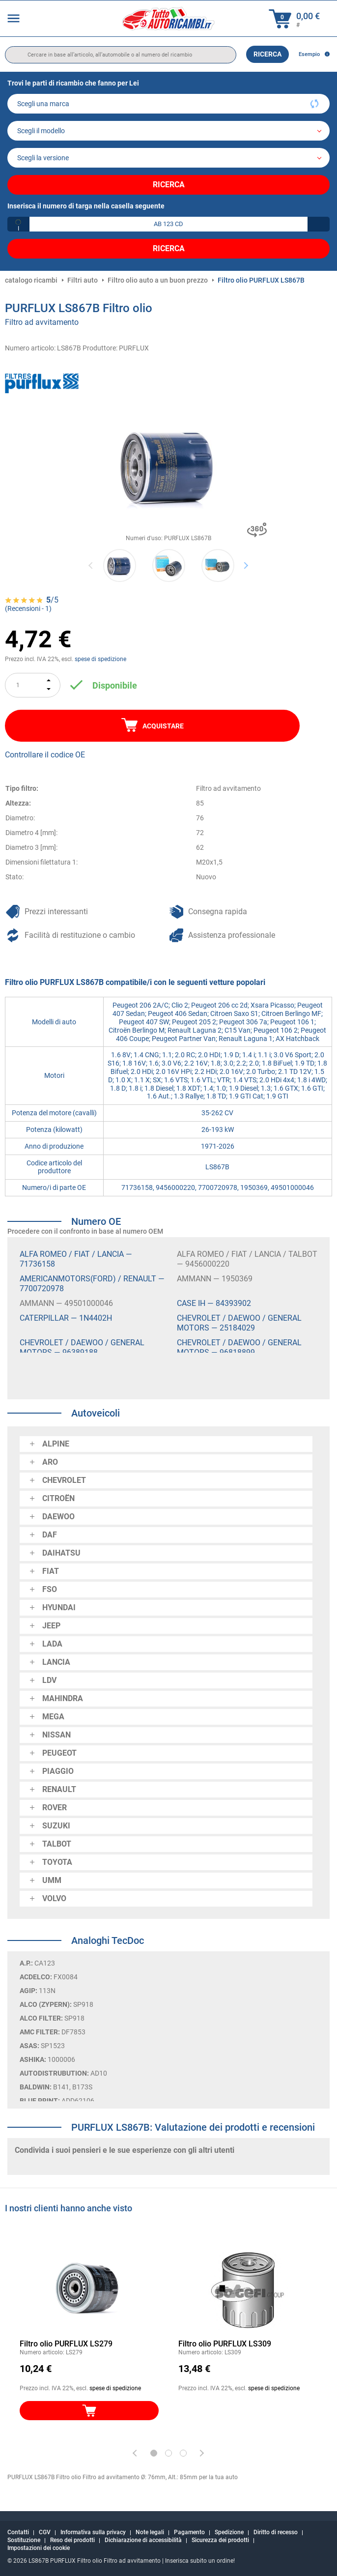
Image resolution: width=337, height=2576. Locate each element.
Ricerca (267, 54)
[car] (168, 158)
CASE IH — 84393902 (214, 1303)
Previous (91, 565)
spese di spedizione (100, 659)
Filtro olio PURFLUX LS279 (66, 2343)
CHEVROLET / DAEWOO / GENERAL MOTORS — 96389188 (82, 1347)
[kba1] (168, 224)
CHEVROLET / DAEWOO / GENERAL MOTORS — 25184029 (239, 1322)
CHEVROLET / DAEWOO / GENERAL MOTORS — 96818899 (239, 1347)
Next (246, 565)
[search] (120, 54)
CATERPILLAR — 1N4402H (66, 1318)
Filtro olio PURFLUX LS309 (224, 2343)
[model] (168, 131)
